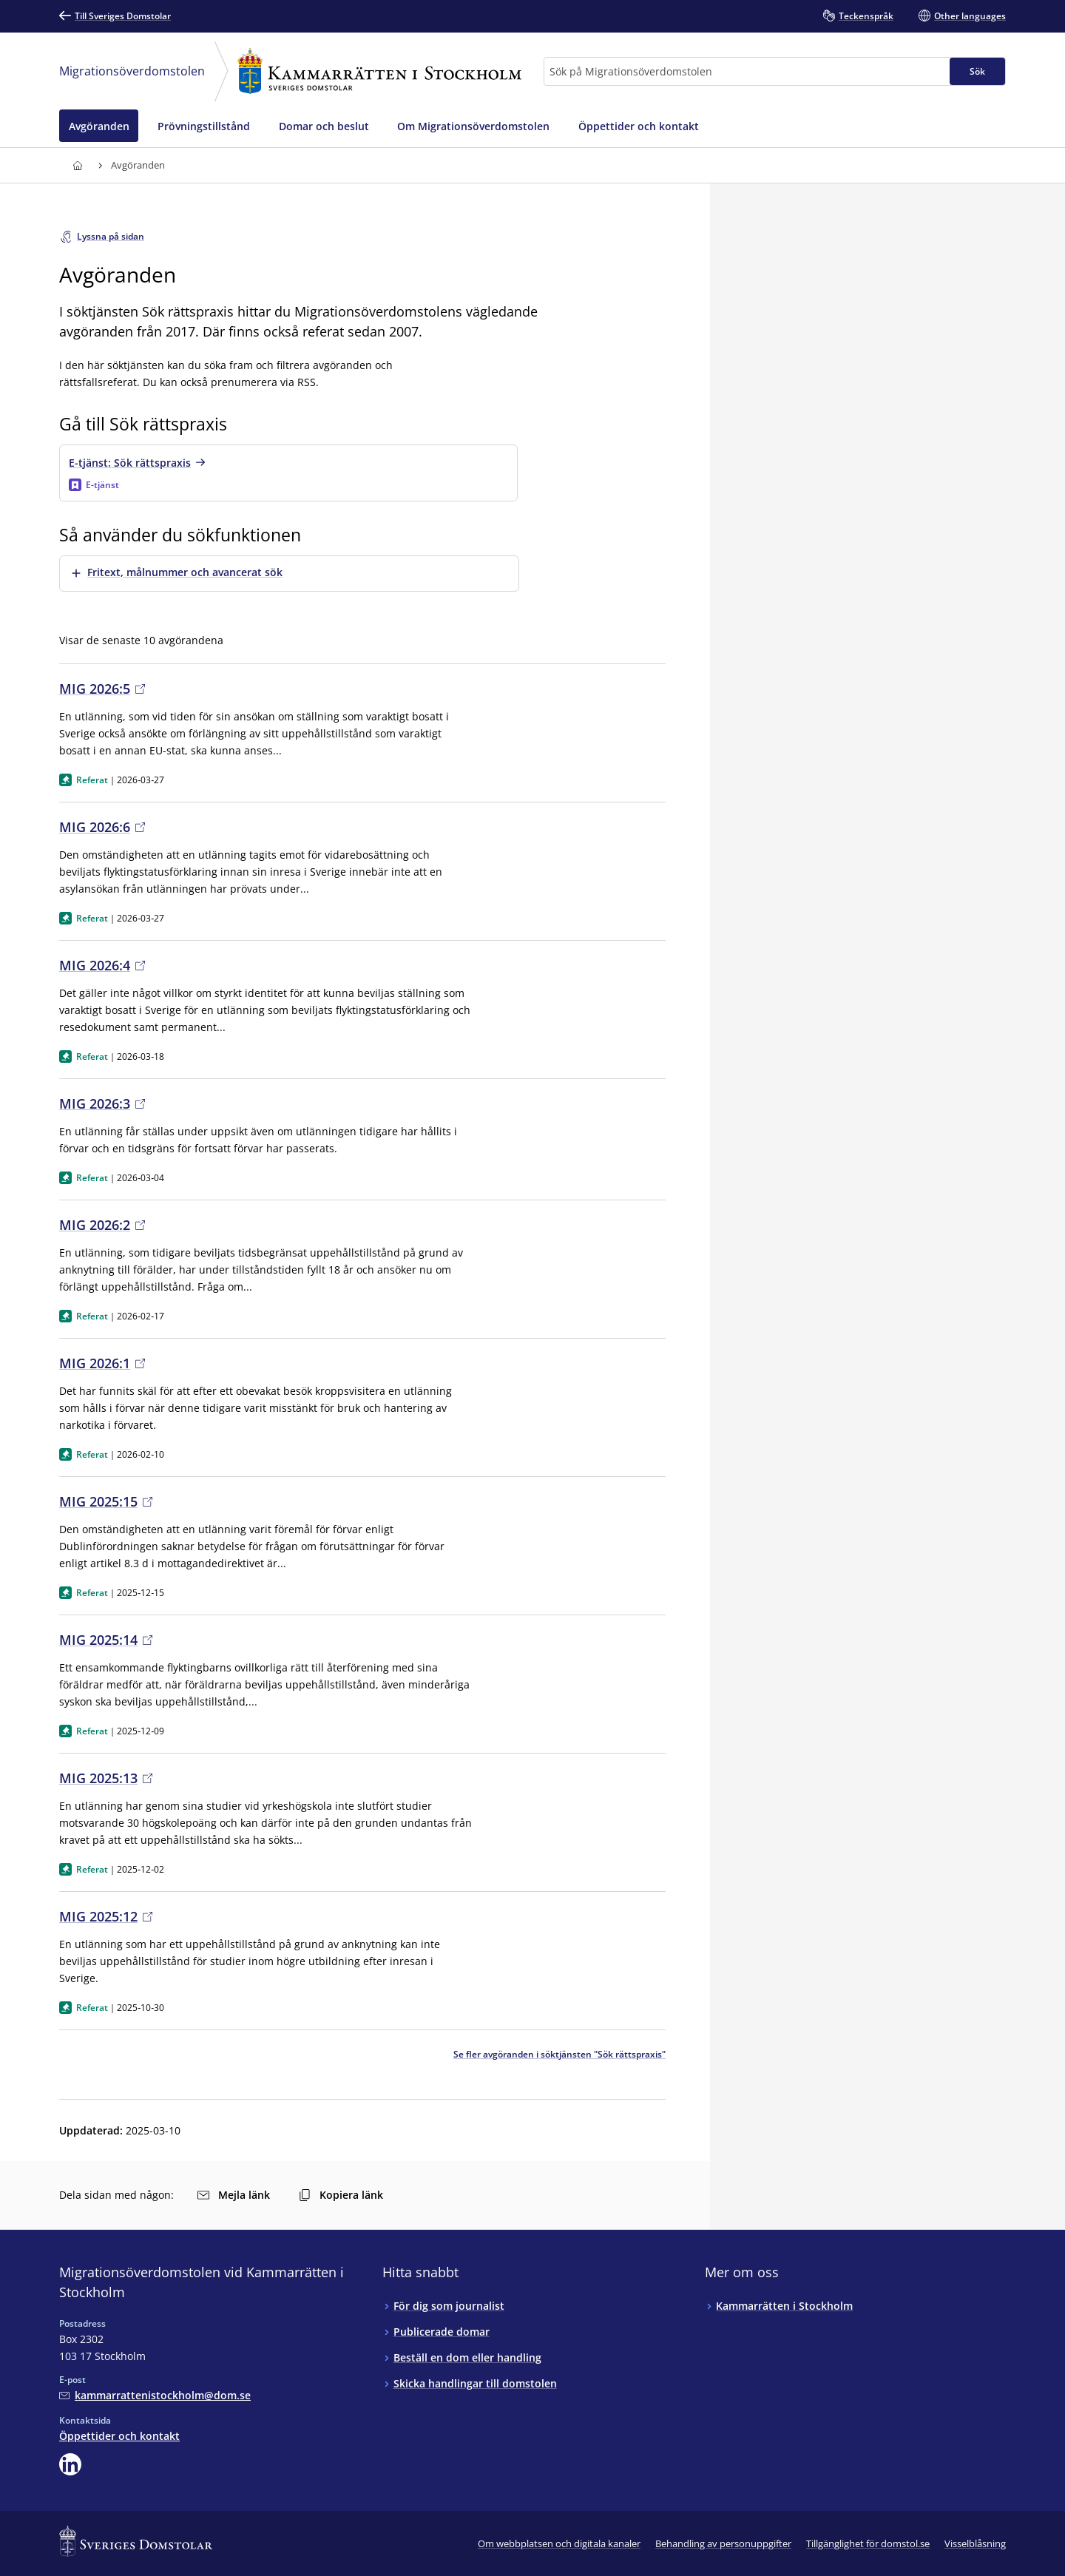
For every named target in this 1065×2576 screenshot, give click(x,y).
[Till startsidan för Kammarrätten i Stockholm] (77, 165)
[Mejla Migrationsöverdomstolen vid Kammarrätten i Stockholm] (155, 2395)
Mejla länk (233, 2195)
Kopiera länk (341, 2195)
